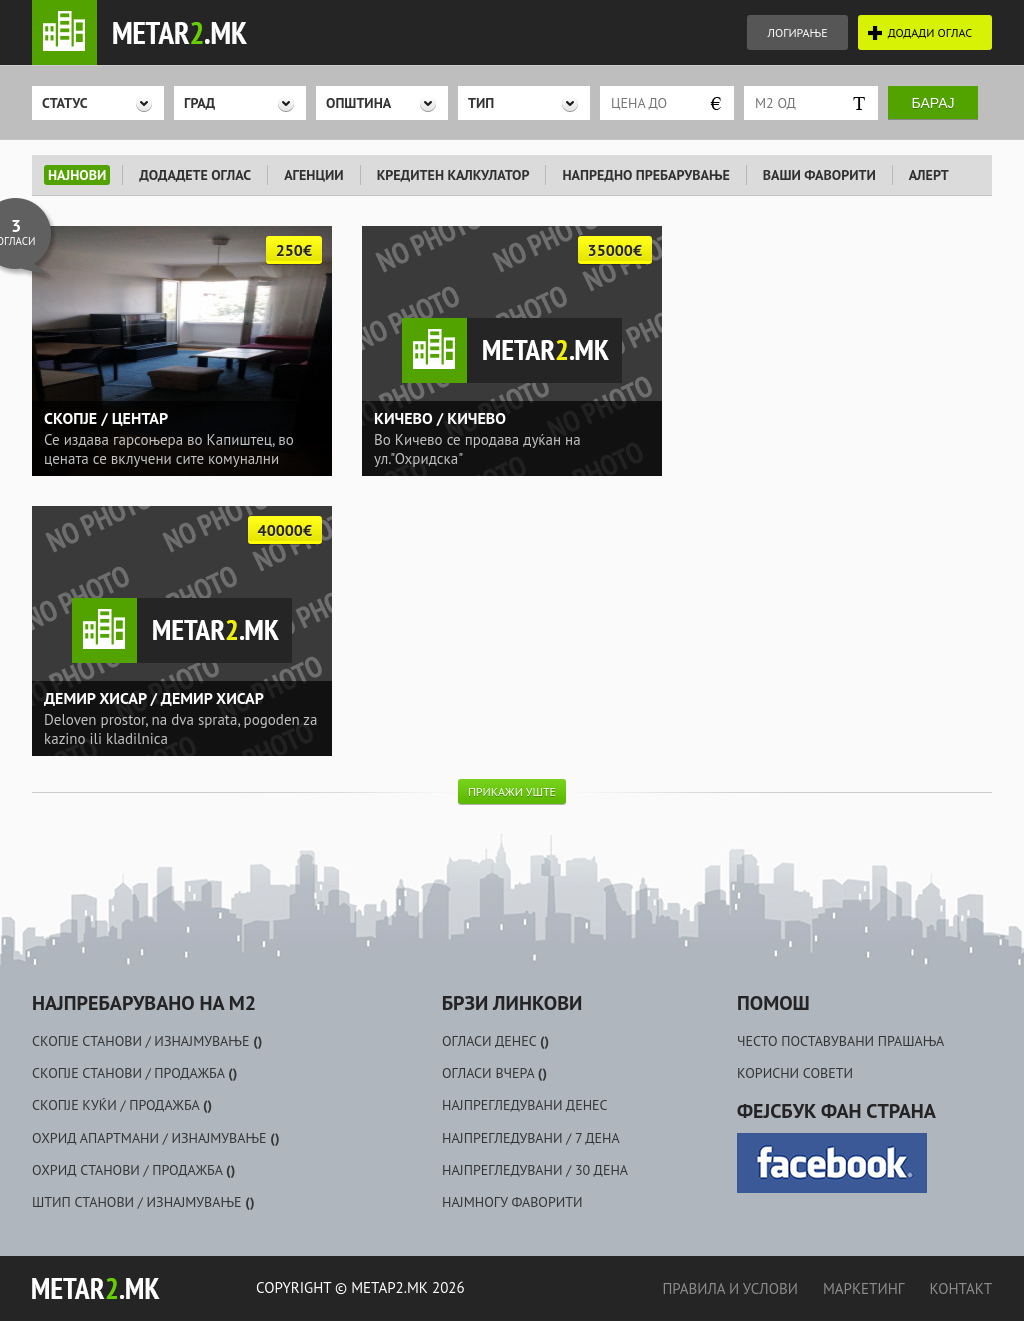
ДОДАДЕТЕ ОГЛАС (195, 175)
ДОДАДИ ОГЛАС (930, 32)
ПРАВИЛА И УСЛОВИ (729, 1288)
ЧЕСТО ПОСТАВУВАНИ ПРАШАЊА (840, 1041)
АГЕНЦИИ (314, 175)
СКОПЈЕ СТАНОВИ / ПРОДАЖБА (134, 1073)
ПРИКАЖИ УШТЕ (512, 791)
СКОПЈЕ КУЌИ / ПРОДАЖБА (122, 1105)
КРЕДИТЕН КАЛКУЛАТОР (453, 175)
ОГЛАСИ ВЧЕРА (494, 1073)
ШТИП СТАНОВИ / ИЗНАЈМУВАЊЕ (143, 1202)
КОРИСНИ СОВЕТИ (795, 1073)
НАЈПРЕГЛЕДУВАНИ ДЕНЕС (525, 1105)
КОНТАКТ (960, 1288)
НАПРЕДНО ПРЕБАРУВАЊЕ (645, 175)
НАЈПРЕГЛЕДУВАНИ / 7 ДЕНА (531, 1138)
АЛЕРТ (929, 175)
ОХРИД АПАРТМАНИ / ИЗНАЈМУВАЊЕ (155, 1138)
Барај (933, 103)
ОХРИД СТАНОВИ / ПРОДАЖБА (133, 1170)
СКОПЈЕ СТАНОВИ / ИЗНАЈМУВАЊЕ (147, 1041)
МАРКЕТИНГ (863, 1288)
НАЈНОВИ (77, 175)
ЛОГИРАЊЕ (797, 32)
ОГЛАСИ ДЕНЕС (495, 1041)
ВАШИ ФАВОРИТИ (819, 175)
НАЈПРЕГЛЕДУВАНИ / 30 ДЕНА (535, 1170)
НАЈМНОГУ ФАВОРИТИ (512, 1202)
